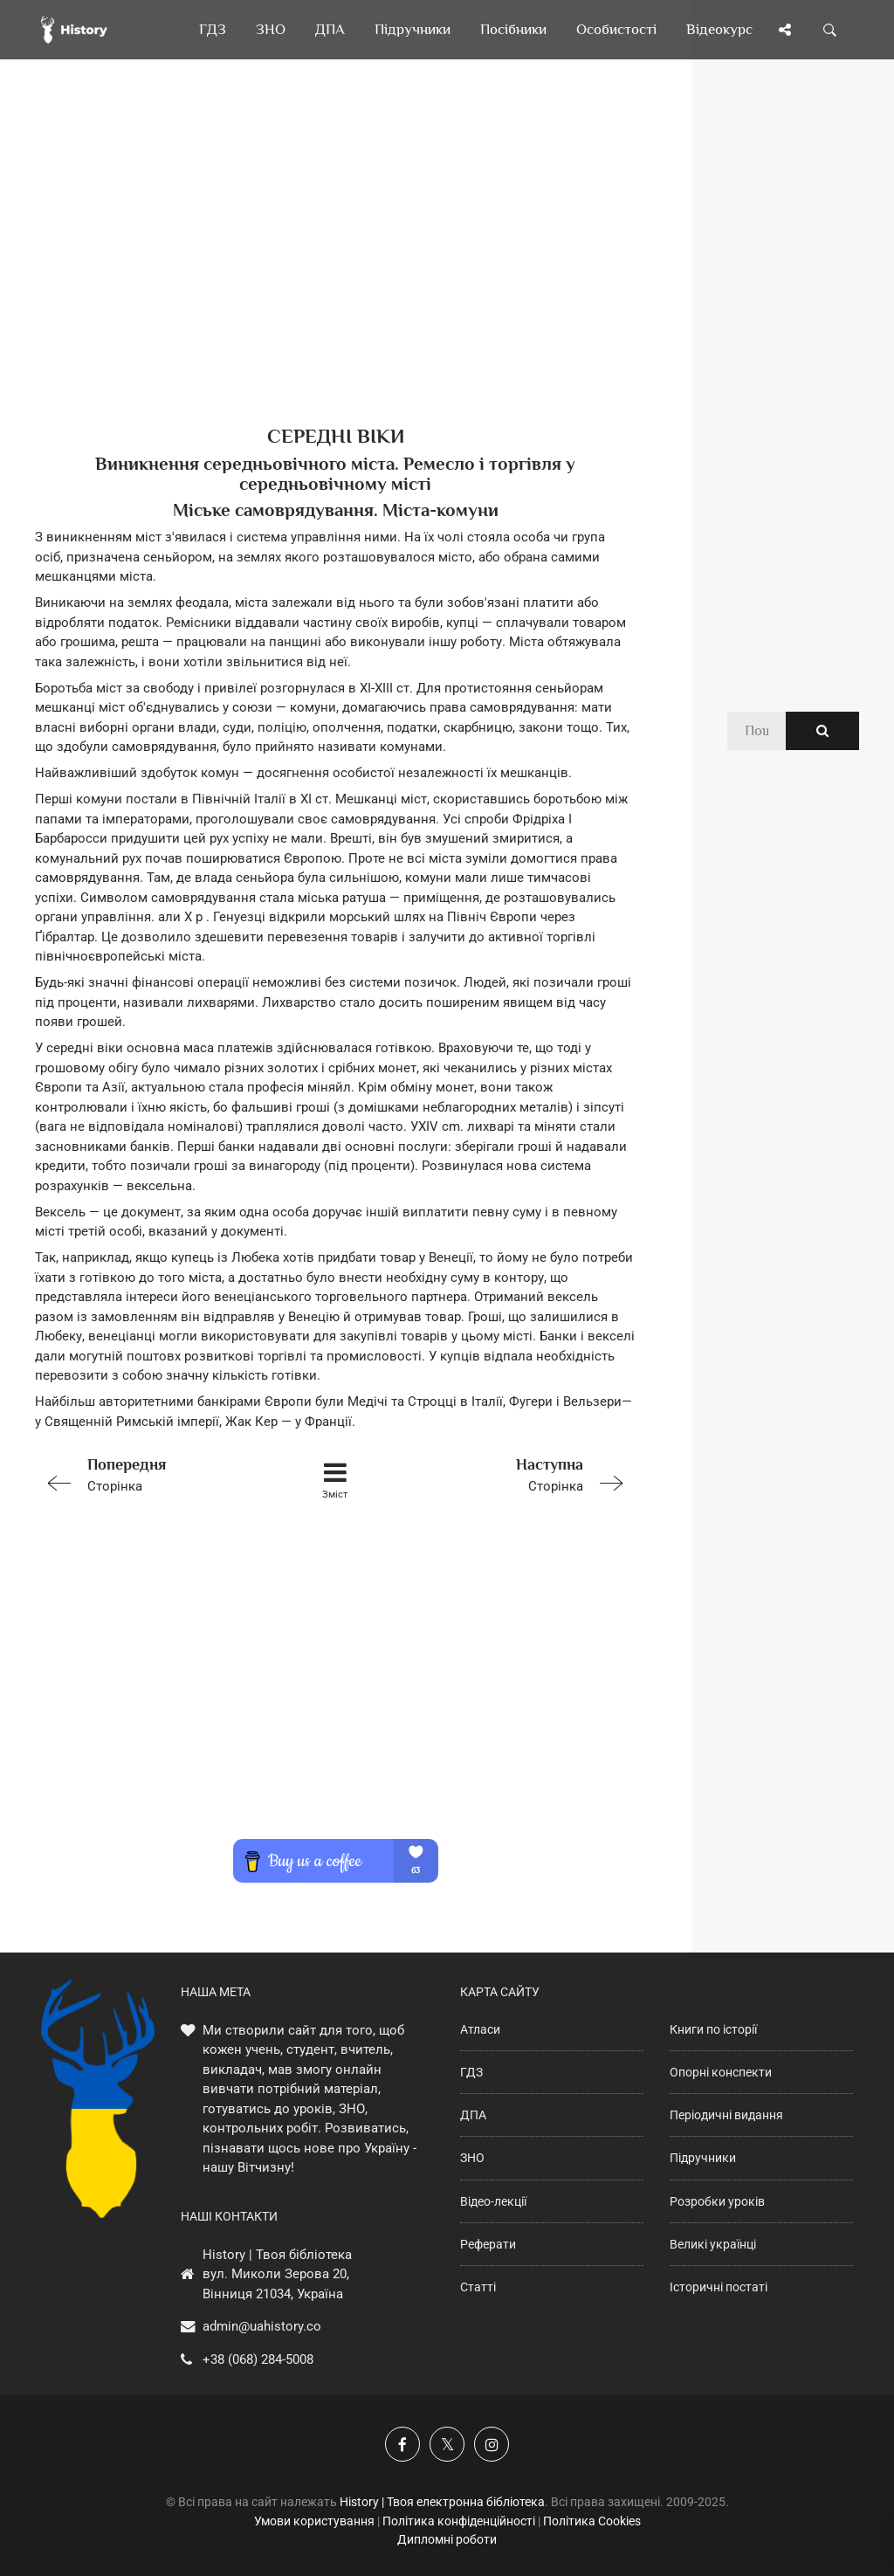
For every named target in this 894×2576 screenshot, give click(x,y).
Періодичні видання (726, 2115)
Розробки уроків (717, 2201)
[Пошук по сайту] (830, 30)
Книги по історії (713, 2029)
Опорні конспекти (721, 2072)
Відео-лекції (493, 2201)
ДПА (473, 2115)
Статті (478, 2287)
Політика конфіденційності (458, 2521)
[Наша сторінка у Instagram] (491, 2444)
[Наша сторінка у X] (447, 2444)
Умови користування (314, 2521)
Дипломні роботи (447, 2539)
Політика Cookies (592, 2521)
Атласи (480, 2029)
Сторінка (154, 1473)
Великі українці (713, 2244)
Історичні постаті (718, 2287)
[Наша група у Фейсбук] (402, 2444)
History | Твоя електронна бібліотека (442, 2502)
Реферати (488, 2244)
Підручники (703, 2158)
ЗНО (472, 2158)
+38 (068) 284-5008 (258, 2359)
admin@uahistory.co (262, 2326)
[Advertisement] (335, 270)
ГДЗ (471, 2072)
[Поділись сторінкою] (785, 30)
